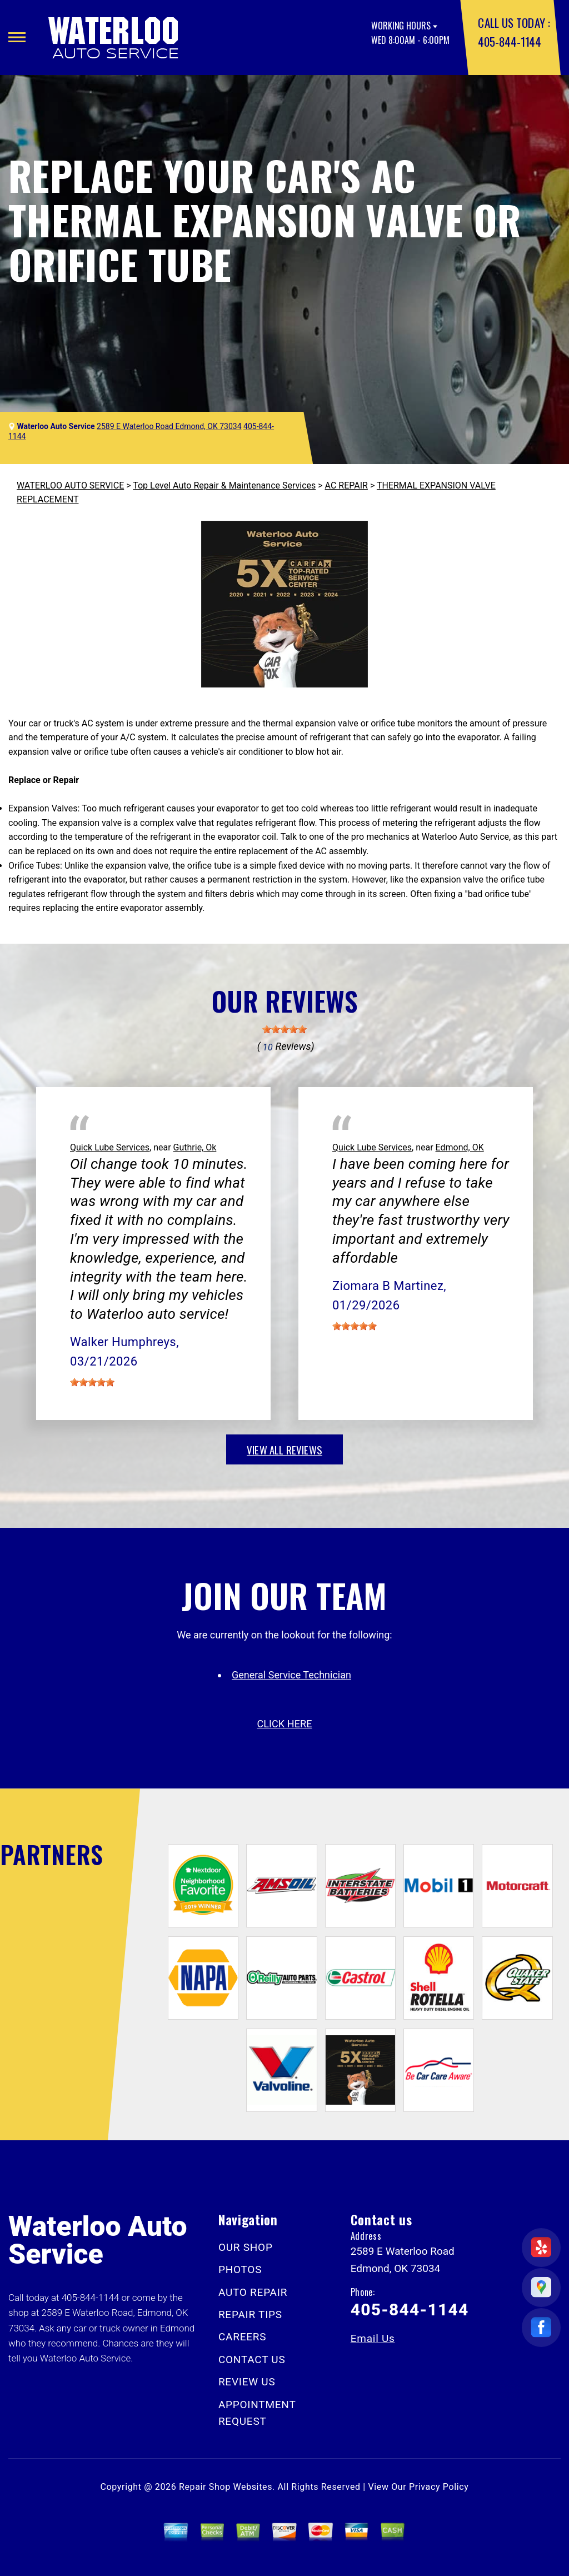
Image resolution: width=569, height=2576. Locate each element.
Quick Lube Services (109, 1147)
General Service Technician (291, 1675)
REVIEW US (247, 2381)
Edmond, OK (460, 1147)
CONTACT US (252, 2359)
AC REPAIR (346, 485)
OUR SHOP (245, 2247)
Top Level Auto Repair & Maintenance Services (224, 485)
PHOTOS (240, 2269)
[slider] (284, 1029)
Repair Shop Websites (225, 2487)
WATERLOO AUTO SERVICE (70, 485)
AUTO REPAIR (252, 2292)
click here (284, 1724)
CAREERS (242, 2336)
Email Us (373, 2338)
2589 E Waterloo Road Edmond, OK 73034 (169, 426)
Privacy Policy (438, 2487)
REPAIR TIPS (250, 2314)
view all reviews (284, 1449)
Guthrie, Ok (195, 1147)
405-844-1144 (509, 41)
